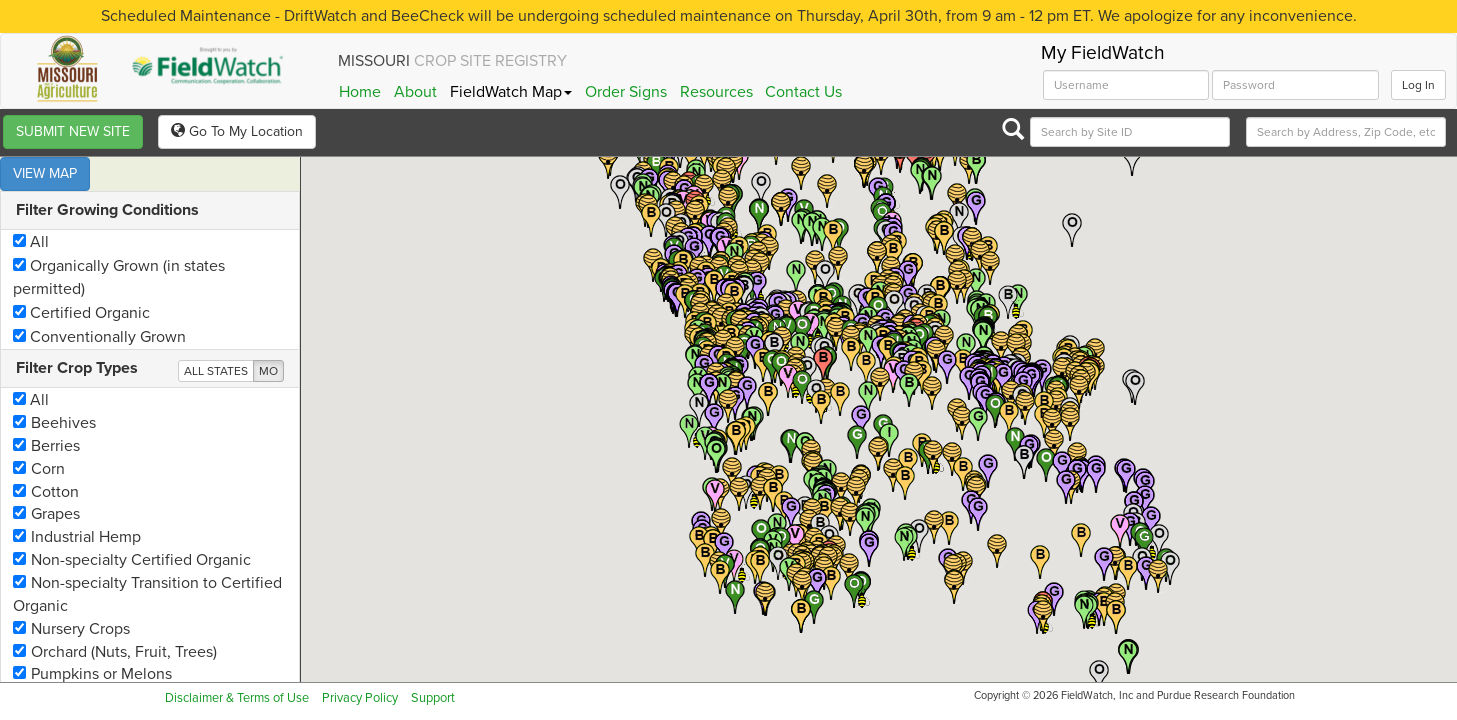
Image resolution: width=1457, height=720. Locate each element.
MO (268, 337)
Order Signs (626, 92)
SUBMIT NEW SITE (73, 131)
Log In (1418, 85)
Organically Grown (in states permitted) (119, 243)
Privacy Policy (360, 698)
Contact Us (803, 92)
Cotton (46, 458)
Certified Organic (81, 279)
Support (433, 698)
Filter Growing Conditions (107, 176)
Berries (46, 412)
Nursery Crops (71, 595)
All (31, 208)
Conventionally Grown (99, 303)
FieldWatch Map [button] (511, 92)
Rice (37, 663)
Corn (39, 435)
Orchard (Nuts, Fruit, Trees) (115, 618)
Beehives (54, 389)
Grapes (46, 480)
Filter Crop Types (77, 334)
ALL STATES (216, 337)
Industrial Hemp (77, 503)
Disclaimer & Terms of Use (237, 698)
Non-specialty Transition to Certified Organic (147, 560)
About (415, 92)
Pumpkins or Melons (92, 640)
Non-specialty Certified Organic (132, 526)
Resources (716, 92)
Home (360, 92)
